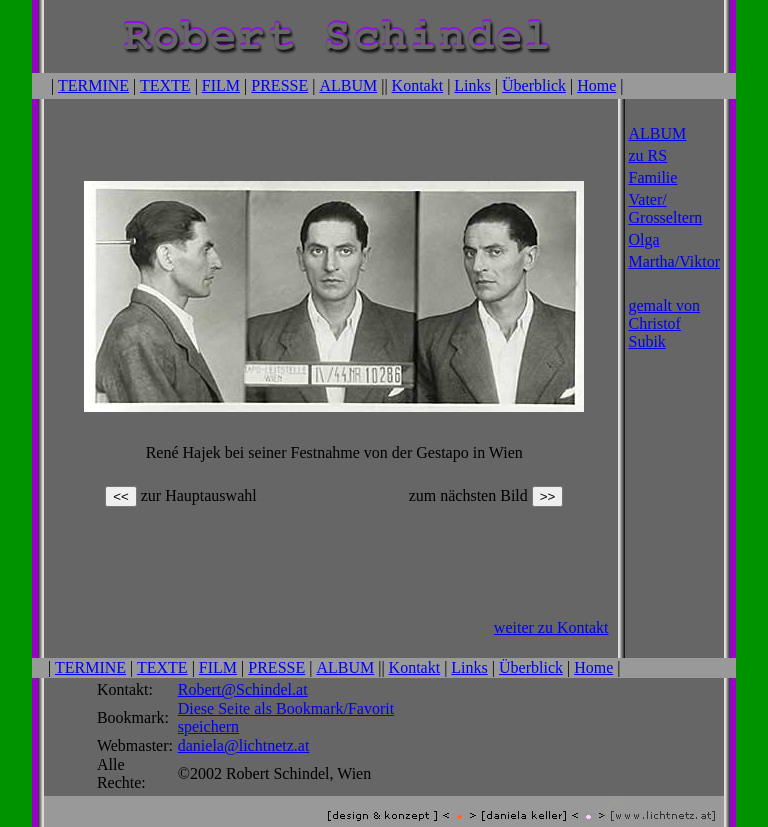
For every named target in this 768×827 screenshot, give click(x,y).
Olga (644, 237)
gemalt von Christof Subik (665, 321)
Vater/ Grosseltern (666, 206)
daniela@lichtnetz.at (244, 731)
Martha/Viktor (674, 259)
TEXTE (165, 84)
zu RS (648, 153)
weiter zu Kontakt (551, 615)
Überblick (534, 84)
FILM (221, 84)
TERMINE (93, 84)
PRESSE (279, 84)
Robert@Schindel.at (243, 675)
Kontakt (418, 84)
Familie (653, 175)
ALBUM (348, 84)
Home (596, 84)
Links (472, 84)
